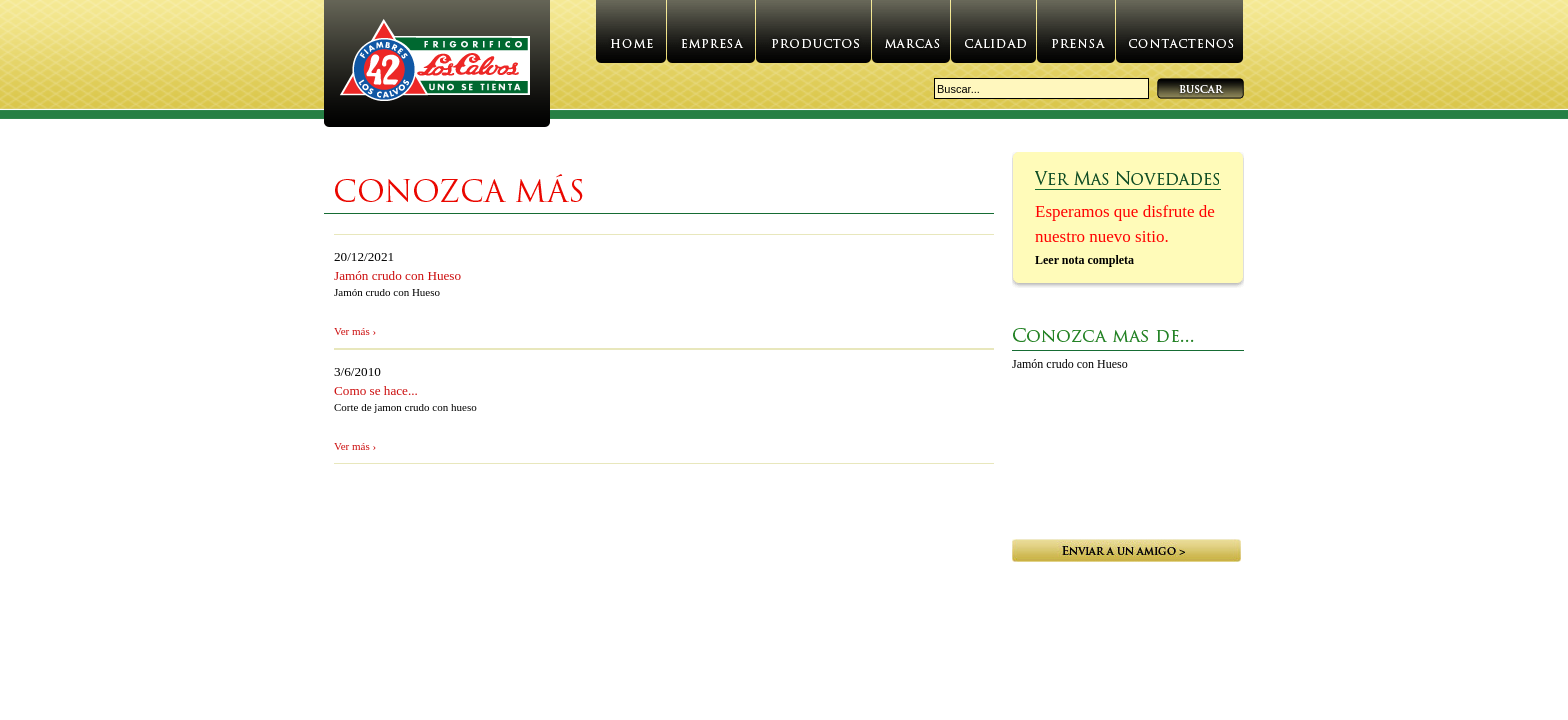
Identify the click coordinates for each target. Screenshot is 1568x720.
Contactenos (1179, 37)
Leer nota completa (1084, 260)
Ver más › (355, 331)
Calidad (993, 37)
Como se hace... (376, 390)
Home (631, 37)
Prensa (1076, 37)
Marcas (911, 37)
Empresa (711, 37)
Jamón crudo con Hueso (397, 275)
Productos (813, 37)
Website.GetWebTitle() (437, 65)
